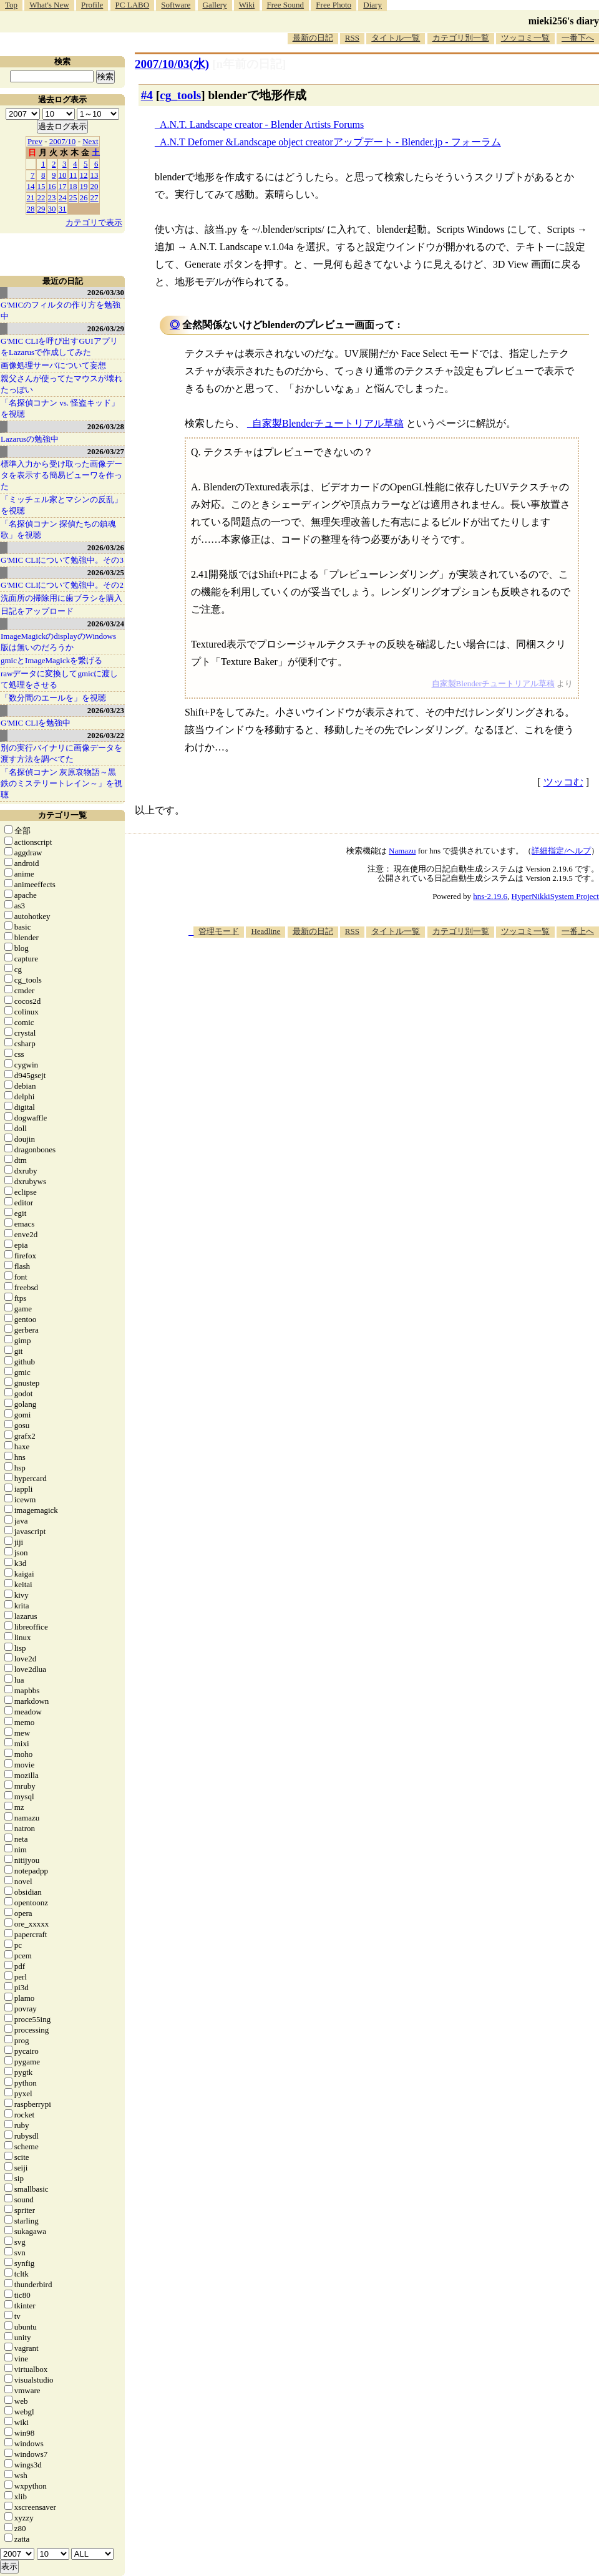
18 (73, 186)
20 (94, 186)
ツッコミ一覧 (525, 37)
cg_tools (180, 95)
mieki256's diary (563, 21)
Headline (265, 931)
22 (41, 197)
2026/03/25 (105, 572)
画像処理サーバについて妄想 (53, 365)
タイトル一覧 (395, 37)
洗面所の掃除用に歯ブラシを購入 (61, 598)
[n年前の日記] (249, 63)
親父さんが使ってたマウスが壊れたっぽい (61, 384)
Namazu (402, 850)
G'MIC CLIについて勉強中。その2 (62, 585)
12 (84, 175)
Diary (372, 4)
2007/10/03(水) (172, 63)
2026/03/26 (105, 547)
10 (63, 175)
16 (52, 186)
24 (63, 197)
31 (63, 208)
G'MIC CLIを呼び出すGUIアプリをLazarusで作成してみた (59, 346)
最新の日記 (313, 37)
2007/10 (62, 141)
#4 (147, 95)
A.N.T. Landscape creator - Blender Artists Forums (262, 124)
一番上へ (578, 931)
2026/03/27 (105, 451)
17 (63, 186)
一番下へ (578, 37)
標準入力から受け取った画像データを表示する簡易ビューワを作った (61, 475)
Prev (34, 141)
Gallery (215, 4)
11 (73, 175)
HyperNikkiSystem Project (555, 896)
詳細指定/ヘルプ (561, 850)
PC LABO (132, 4)
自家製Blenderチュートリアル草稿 (328, 423)
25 (73, 197)
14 (31, 186)
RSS (352, 37)
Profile (92, 4)
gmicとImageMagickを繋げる (51, 660)
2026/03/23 (105, 710)
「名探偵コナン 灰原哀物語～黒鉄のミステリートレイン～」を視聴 (61, 783)
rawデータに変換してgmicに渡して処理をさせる (59, 679)
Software (175, 4)
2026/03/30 (105, 292)
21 (31, 197)
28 (31, 208)
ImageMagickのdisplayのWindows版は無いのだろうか (58, 641)
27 (94, 197)
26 (84, 197)
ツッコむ (563, 782)
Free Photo (333, 4)
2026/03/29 (105, 328)
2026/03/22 (105, 735)
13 (94, 175)
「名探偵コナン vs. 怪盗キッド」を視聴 (60, 408)
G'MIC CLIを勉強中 (36, 722)
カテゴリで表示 (94, 222)
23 (52, 197)
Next (90, 141)
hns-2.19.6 (490, 896)
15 (41, 186)
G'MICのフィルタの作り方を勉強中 (60, 310)
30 (52, 208)
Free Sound (285, 4)
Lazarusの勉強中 (30, 439)
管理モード (218, 931)
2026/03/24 (105, 623)
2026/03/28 (105, 426)
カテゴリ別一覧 (460, 37)
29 (41, 208)
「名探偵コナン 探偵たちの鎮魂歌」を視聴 (58, 529)
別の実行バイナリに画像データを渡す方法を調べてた (61, 753)
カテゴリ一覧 (62, 815)
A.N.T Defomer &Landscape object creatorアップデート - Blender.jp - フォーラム (330, 142)
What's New (49, 4)
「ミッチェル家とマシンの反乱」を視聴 (61, 505)
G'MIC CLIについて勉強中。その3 (62, 560)
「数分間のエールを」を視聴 (53, 697)
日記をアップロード (37, 611)
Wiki (247, 4)
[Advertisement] (372, 975)
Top (11, 4)
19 (84, 186)
